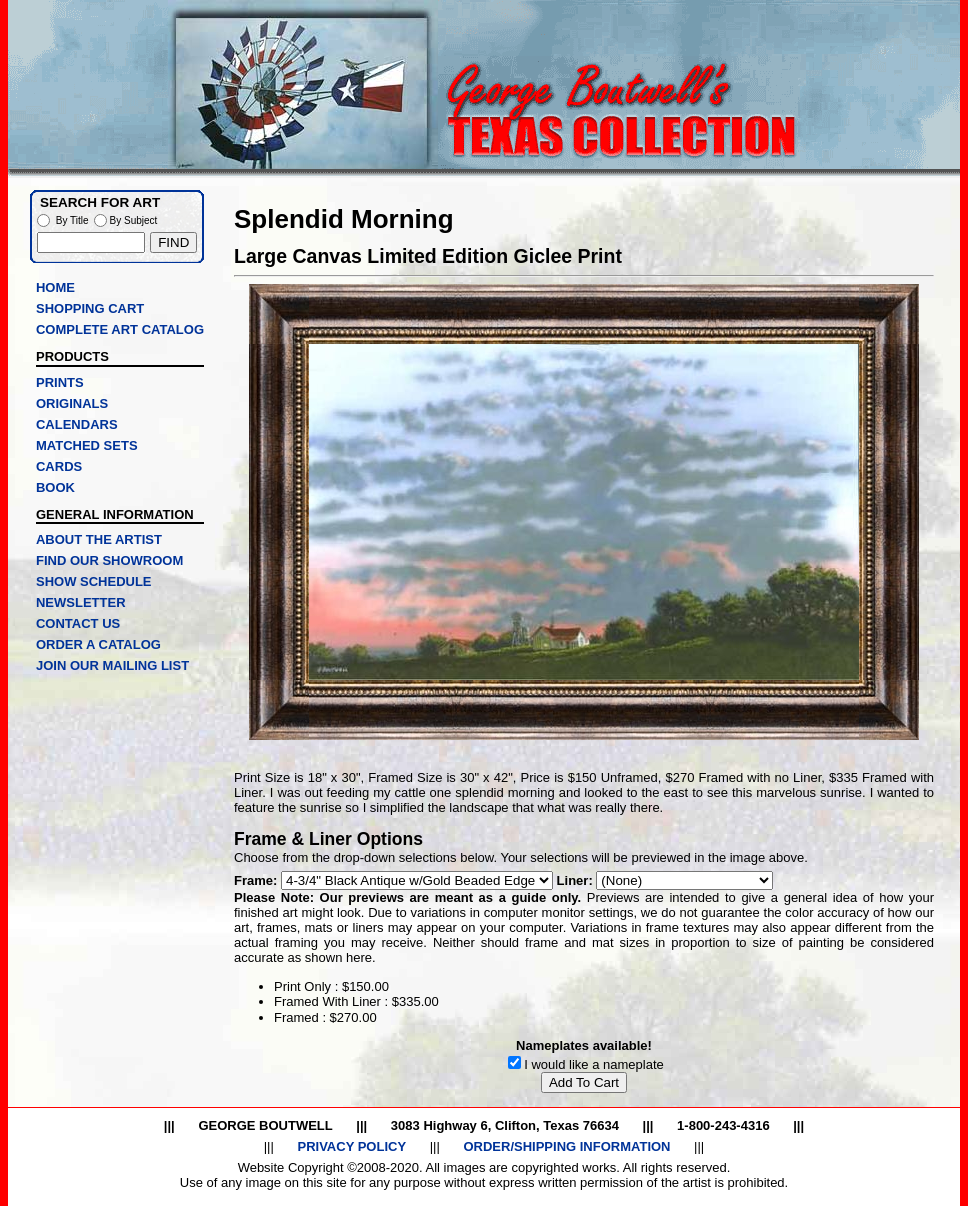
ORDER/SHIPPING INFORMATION (566, 1146)
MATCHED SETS (87, 445)
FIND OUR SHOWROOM (109, 560)
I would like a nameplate (593, 1064)
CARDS (59, 466)
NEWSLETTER (81, 602)
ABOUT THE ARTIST (99, 539)
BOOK (55, 487)
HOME (55, 287)
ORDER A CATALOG (98, 644)
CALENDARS (77, 424)
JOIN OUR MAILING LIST (112, 665)
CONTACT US (78, 623)
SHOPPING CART (90, 308)
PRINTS (60, 382)
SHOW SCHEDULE (94, 581)
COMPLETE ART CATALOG (120, 329)
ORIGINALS (72, 403)
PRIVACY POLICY (351, 1146)
